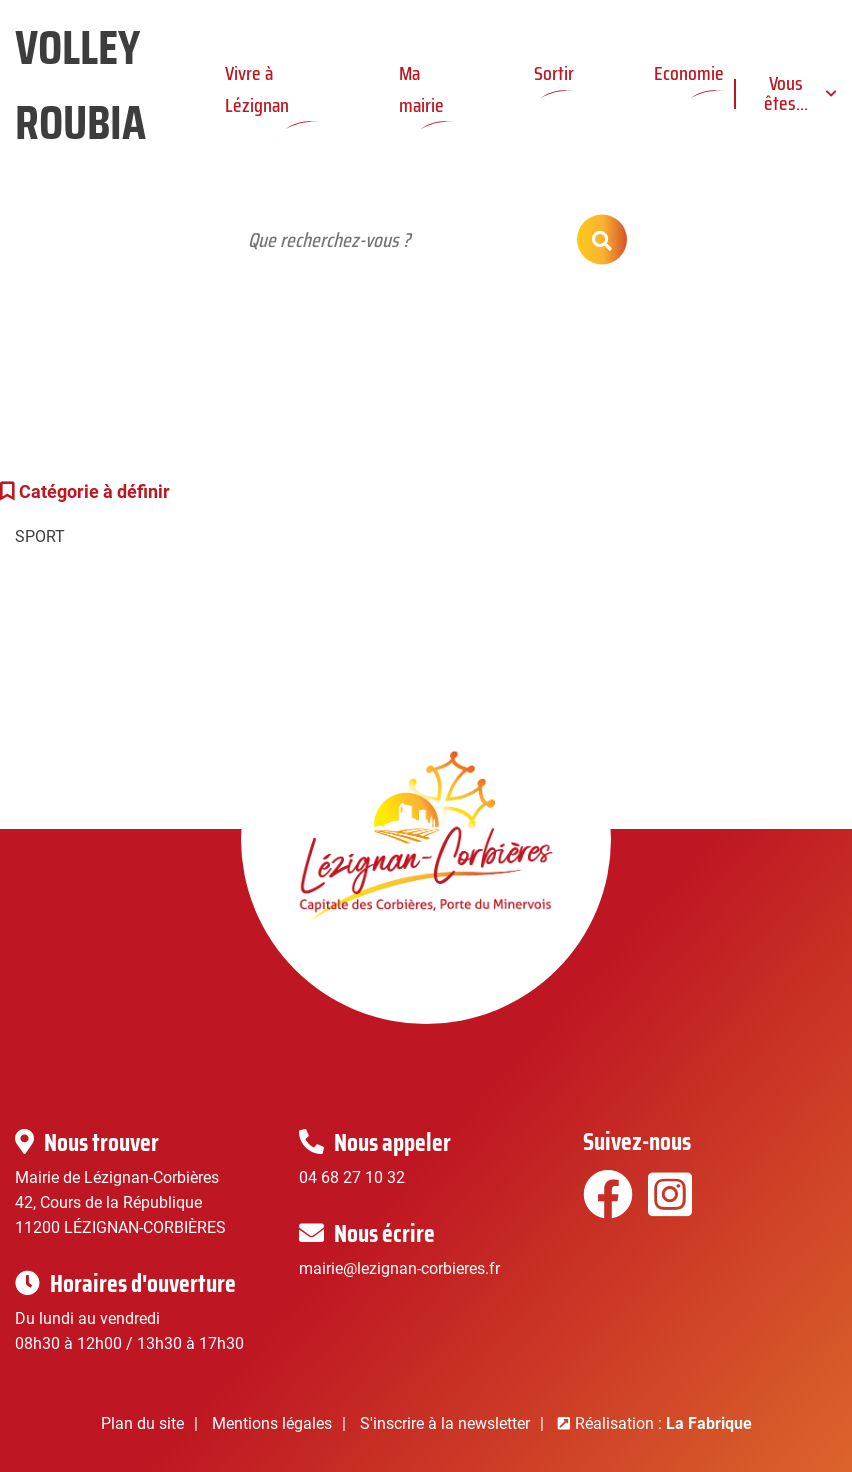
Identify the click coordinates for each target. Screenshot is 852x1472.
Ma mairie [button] (421, 88)
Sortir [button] (554, 73)
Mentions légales (272, 1423)
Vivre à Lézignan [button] (257, 88)
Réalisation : (663, 1423)
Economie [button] (689, 73)
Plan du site (142, 1423)
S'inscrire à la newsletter (445, 1423)
